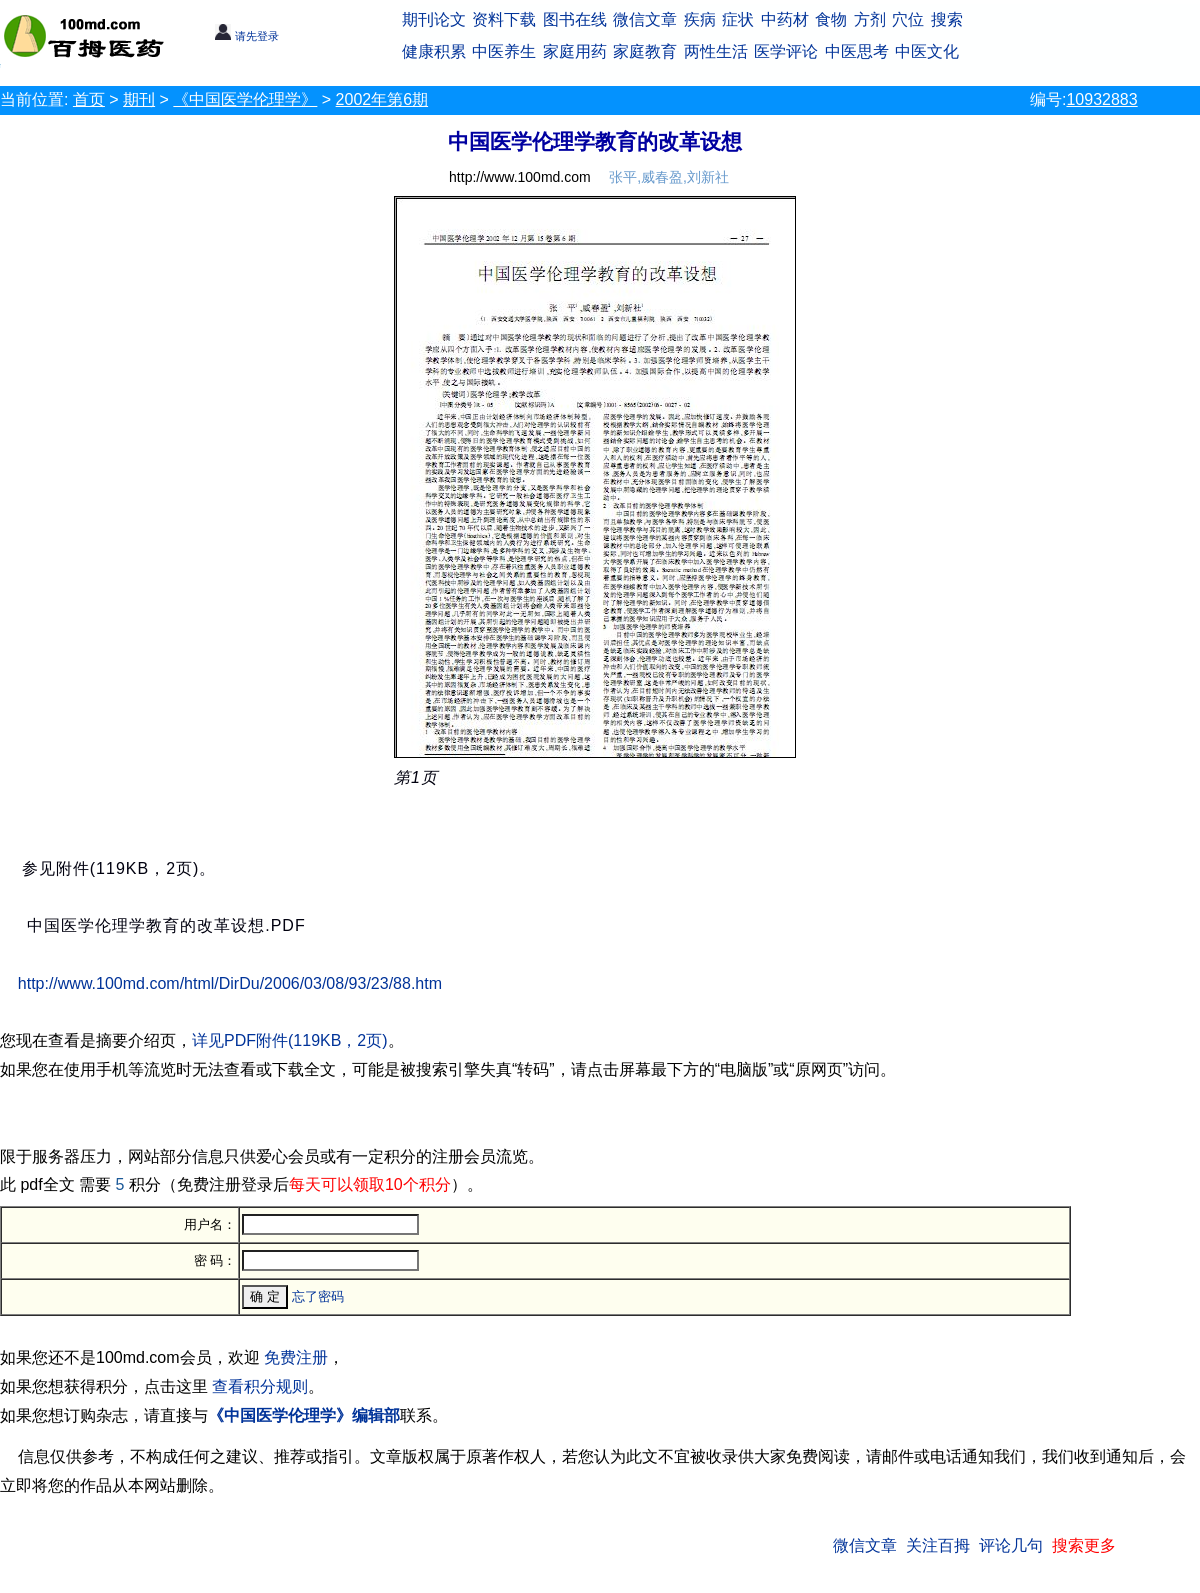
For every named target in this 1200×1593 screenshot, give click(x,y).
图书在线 (575, 19)
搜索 (947, 19)
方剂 (870, 19)
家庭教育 (645, 51)
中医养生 (504, 51)
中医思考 (857, 51)
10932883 (1101, 99)
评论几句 (1011, 1545)
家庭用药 (575, 51)
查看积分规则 (260, 1386)
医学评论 (786, 51)
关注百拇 (938, 1545)
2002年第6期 (382, 99)
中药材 (785, 19)
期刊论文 (434, 19)
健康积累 (434, 51)
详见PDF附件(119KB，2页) (290, 1040)
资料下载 (504, 19)
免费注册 (296, 1357)
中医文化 (927, 51)
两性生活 (716, 51)
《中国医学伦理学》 (245, 99)
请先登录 (246, 36)
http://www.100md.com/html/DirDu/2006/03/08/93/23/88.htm (230, 983)
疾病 (700, 19)
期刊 (139, 99)
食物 (831, 19)
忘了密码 (318, 1296)
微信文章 (645, 19)
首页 (89, 99)
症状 (738, 19)
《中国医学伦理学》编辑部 (304, 1415)
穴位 (908, 19)
